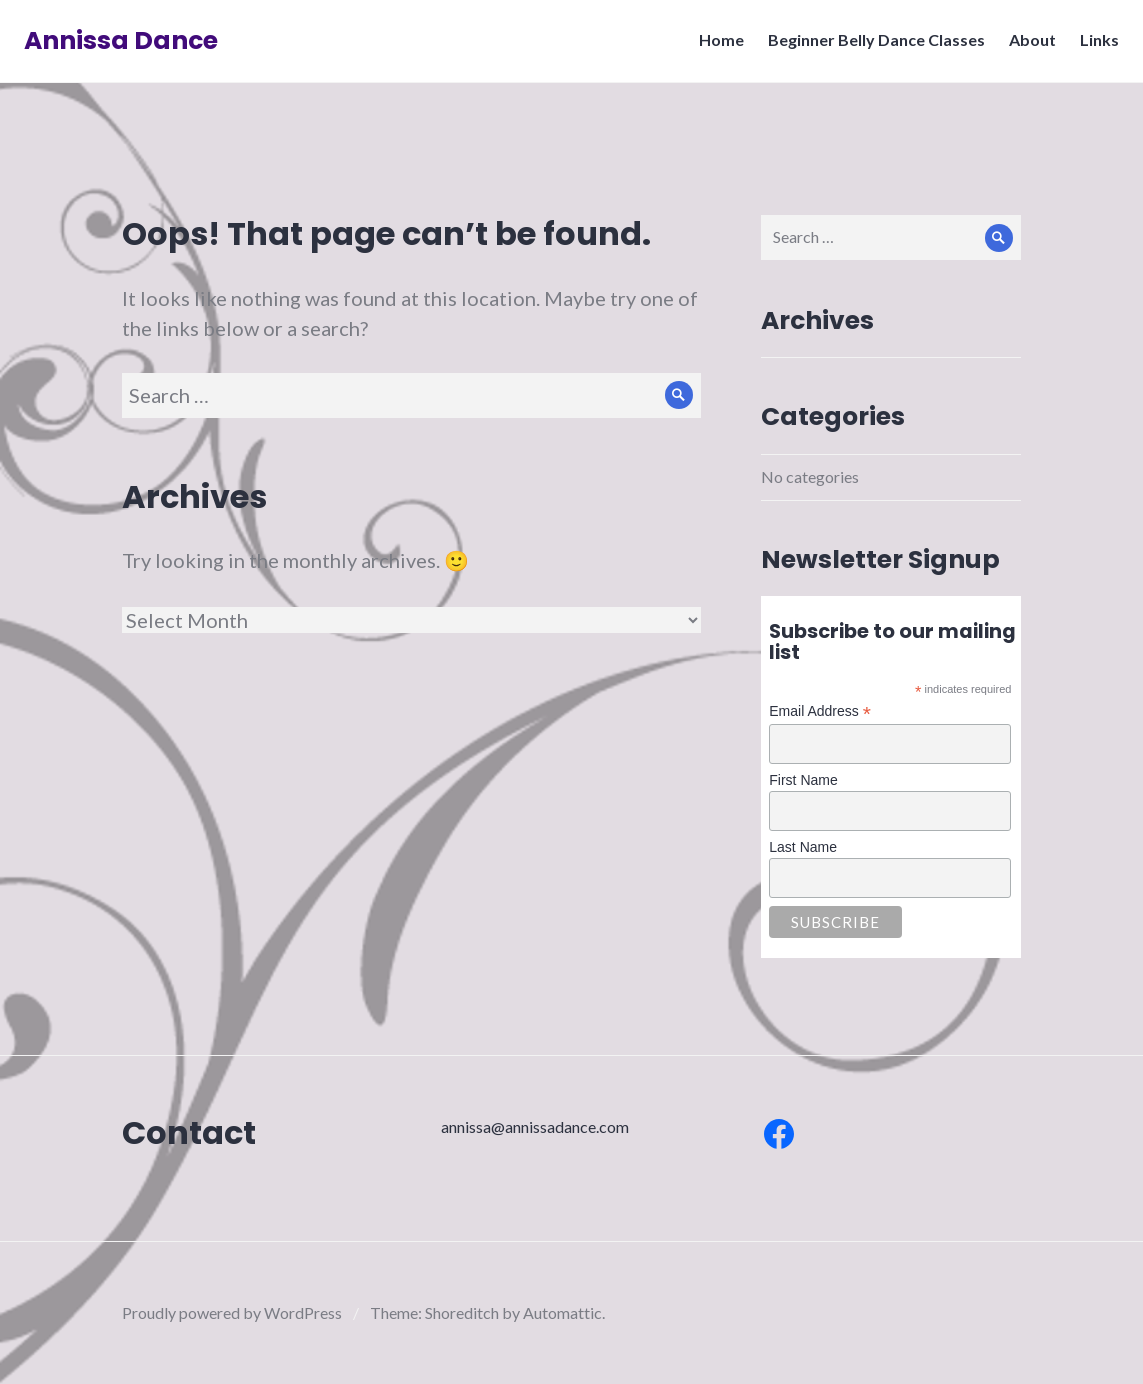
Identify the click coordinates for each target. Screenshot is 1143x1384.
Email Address (820, 711)
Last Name (803, 847)
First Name (803, 780)
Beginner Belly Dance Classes (870, 45)
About (1026, 45)
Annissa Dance (127, 46)
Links (1093, 45)
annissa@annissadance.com (535, 1126)
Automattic (562, 1312)
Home (715, 45)
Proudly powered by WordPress (232, 1312)
